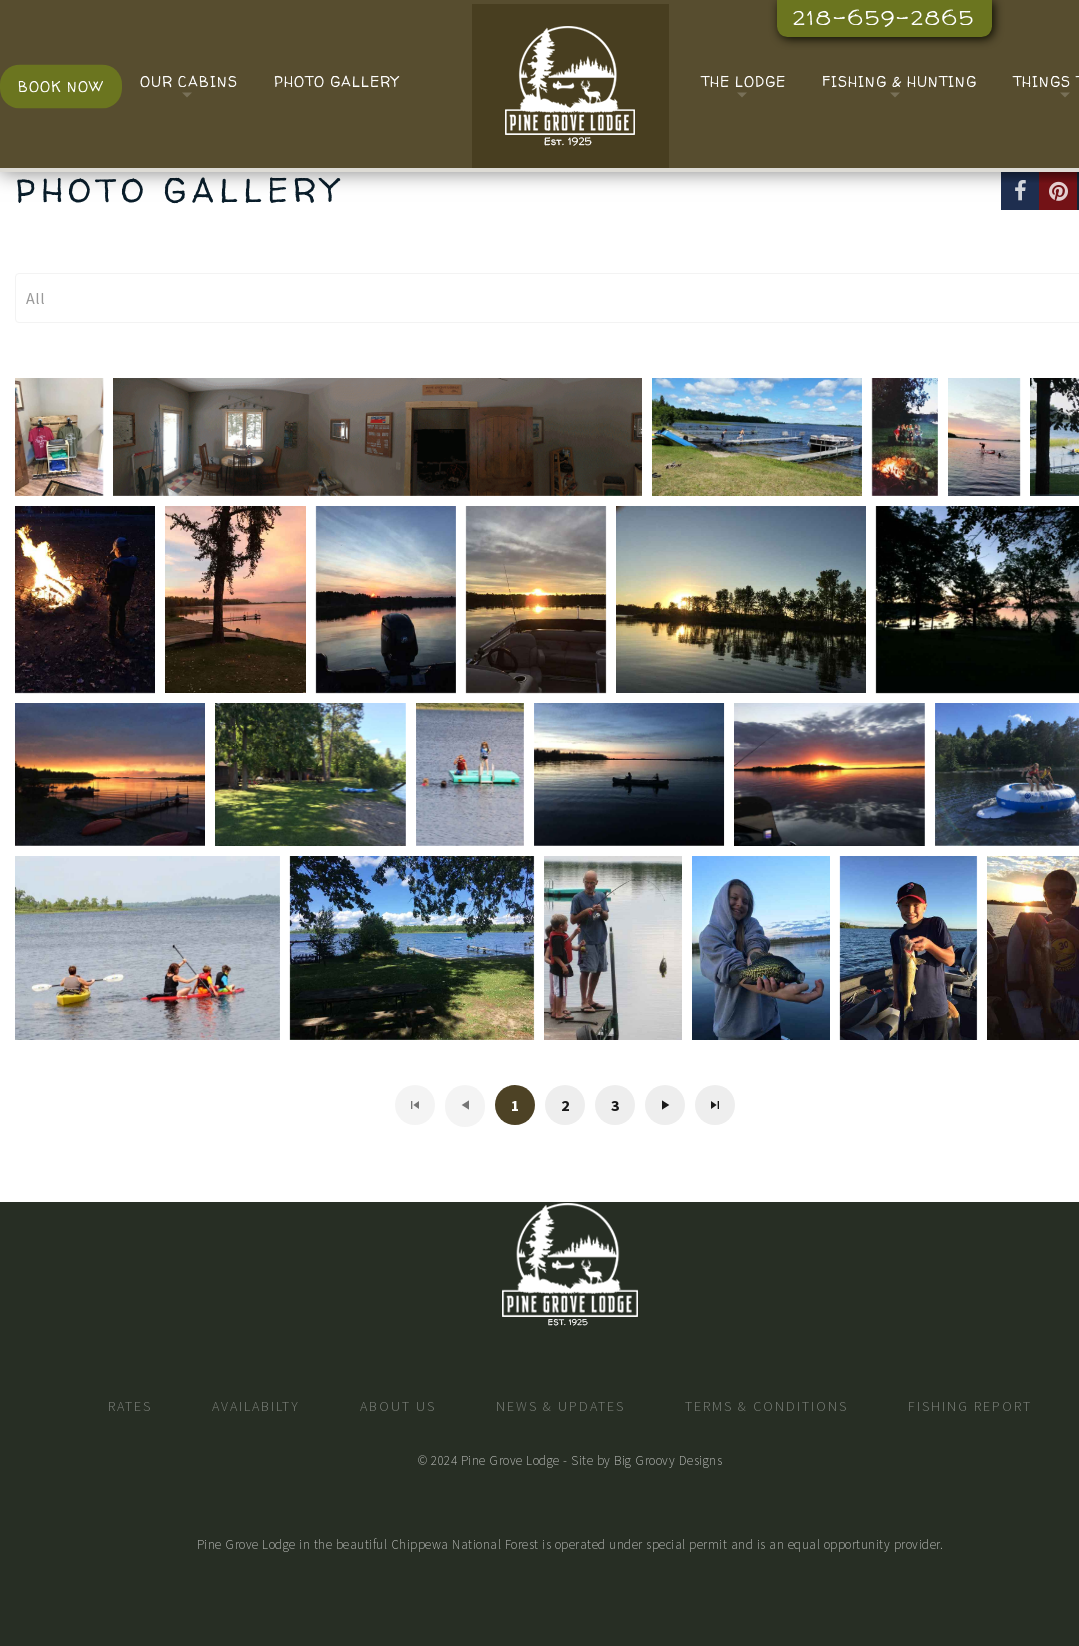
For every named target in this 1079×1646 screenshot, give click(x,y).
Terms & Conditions (766, 1406)
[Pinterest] (1058, 191)
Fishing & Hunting (899, 81)
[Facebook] (1020, 191)
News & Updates (560, 1406)
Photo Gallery (336, 81)
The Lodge (743, 81)
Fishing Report (970, 1406)
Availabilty (256, 1406)
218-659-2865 (884, 17)
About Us (398, 1406)
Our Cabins (189, 81)
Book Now (61, 86)
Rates (130, 1406)
